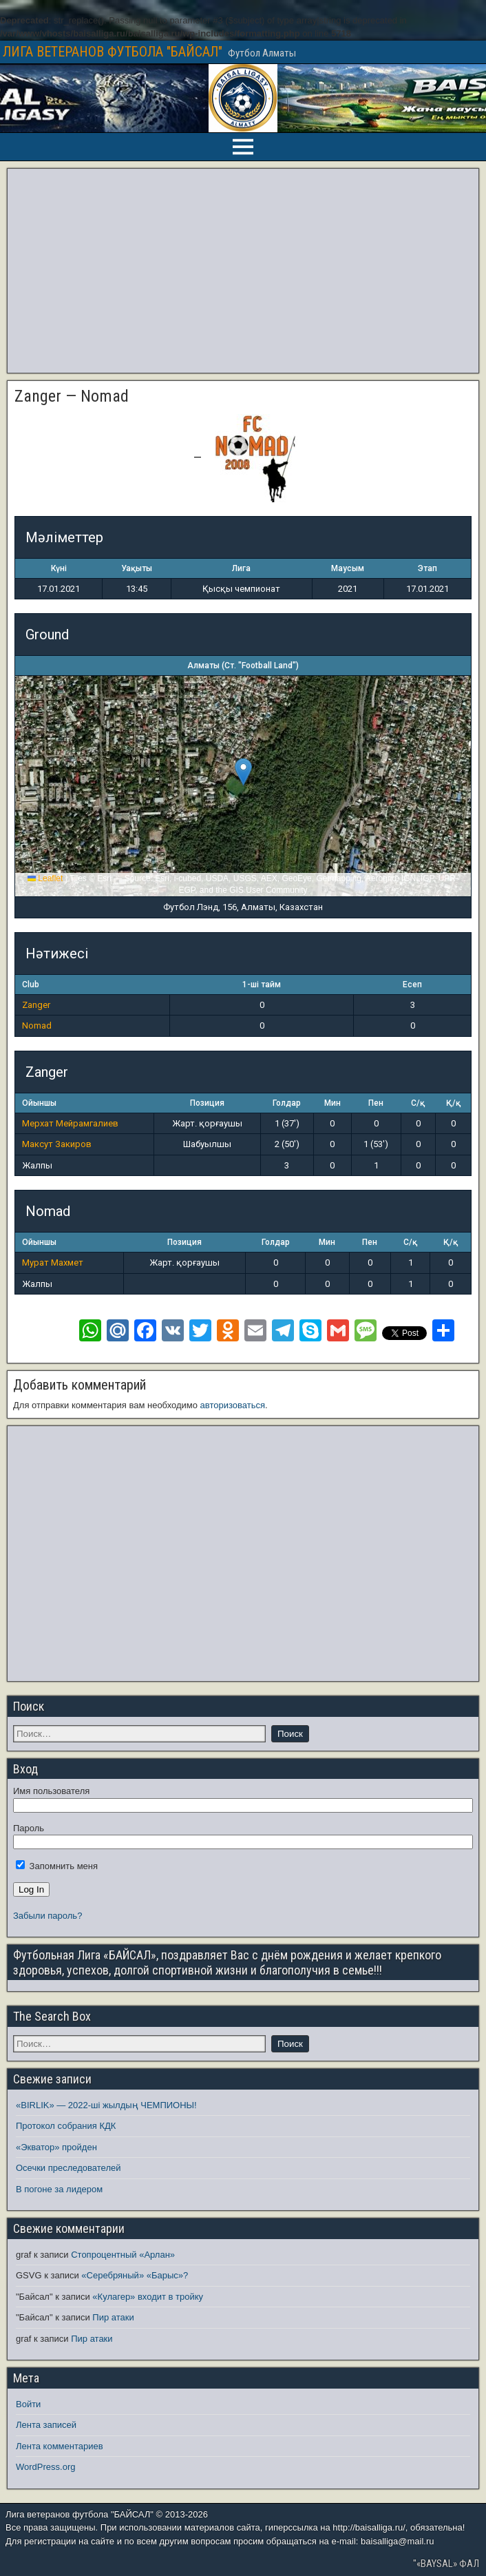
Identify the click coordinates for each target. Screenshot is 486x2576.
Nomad (37, 1025)
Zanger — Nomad (71, 396)
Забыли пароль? (47, 1915)
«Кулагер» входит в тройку (147, 2296)
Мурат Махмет (52, 1262)
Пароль (28, 1828)
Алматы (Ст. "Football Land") (243, 665)
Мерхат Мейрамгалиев (70, 1123)
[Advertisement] (243, 270)
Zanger (36, 1005)
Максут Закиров (57, 1144)
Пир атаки (113, 2317)
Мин (332, 1103)
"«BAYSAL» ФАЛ (446, 2563)
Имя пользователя (51, 1791)
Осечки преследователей (68, 2168)
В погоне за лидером (59, 2189)
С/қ (418, 1103)
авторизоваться (232, 1405)
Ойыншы (39, 1103)
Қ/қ (453, 1103)
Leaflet (45, 878)
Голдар (287, 1103)
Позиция (207, 1103)
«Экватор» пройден (56, 2147)
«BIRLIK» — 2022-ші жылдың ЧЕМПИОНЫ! (106, 2105)
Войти (28, 2404)
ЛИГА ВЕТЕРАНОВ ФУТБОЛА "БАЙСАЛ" (112, 51)
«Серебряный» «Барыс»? (134, 2275)
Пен (375, 1103)
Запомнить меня (57, 1866)
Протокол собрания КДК (66, 2126)
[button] (243, 772)
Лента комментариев (59, 2446)
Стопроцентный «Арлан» (123, 2254)
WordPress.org (45, 2467)
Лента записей (46, 2425)
